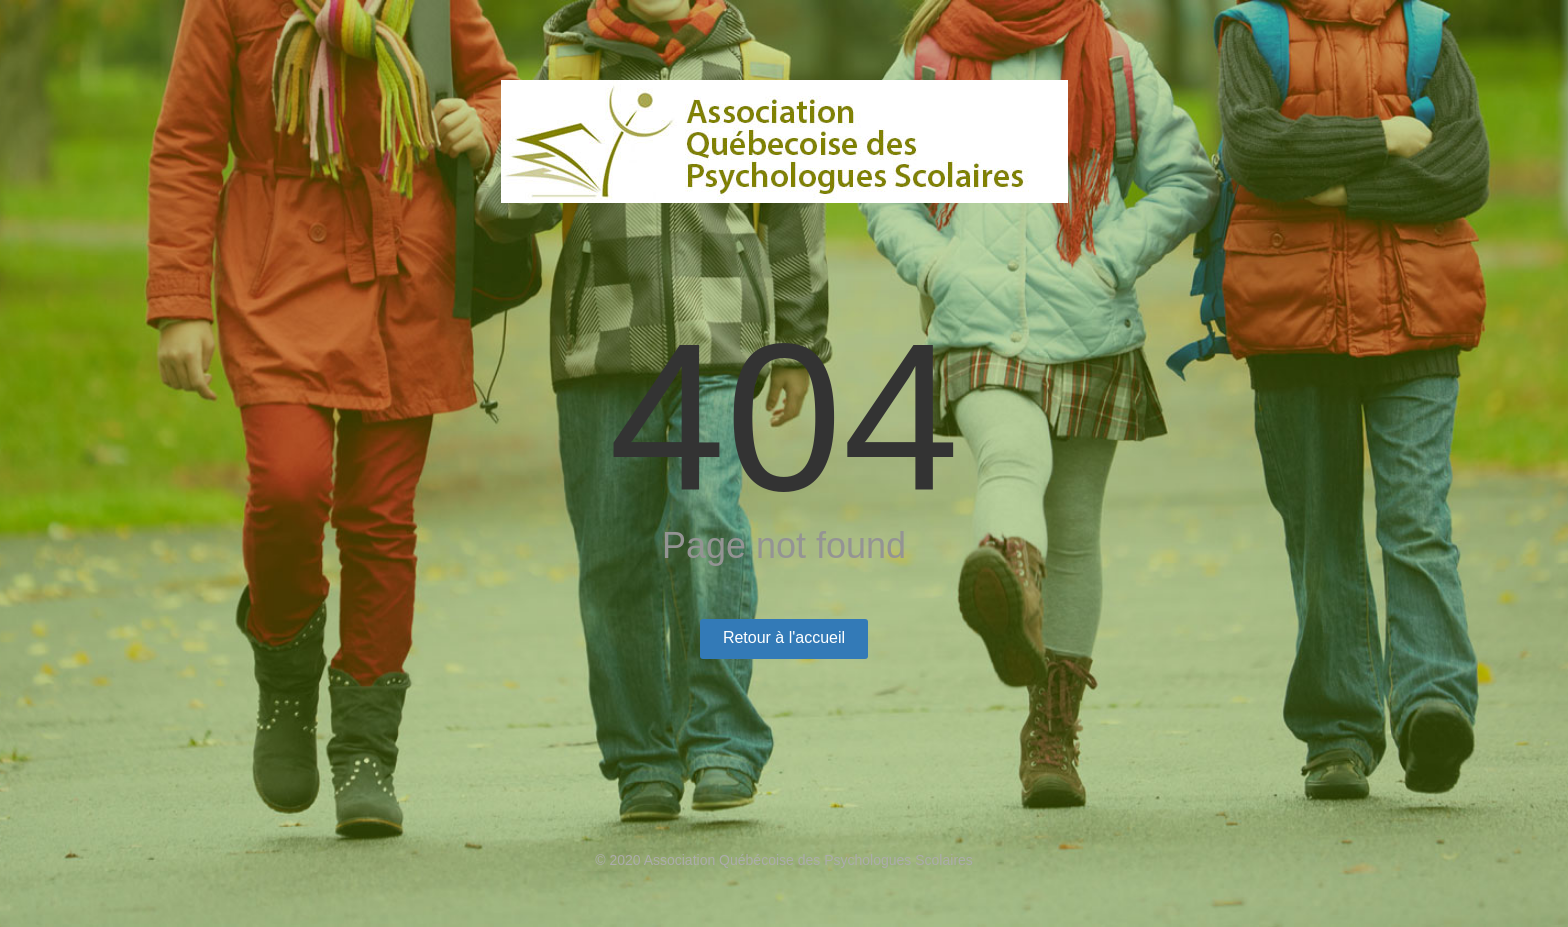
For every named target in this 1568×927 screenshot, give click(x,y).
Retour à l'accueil (784, 637)
